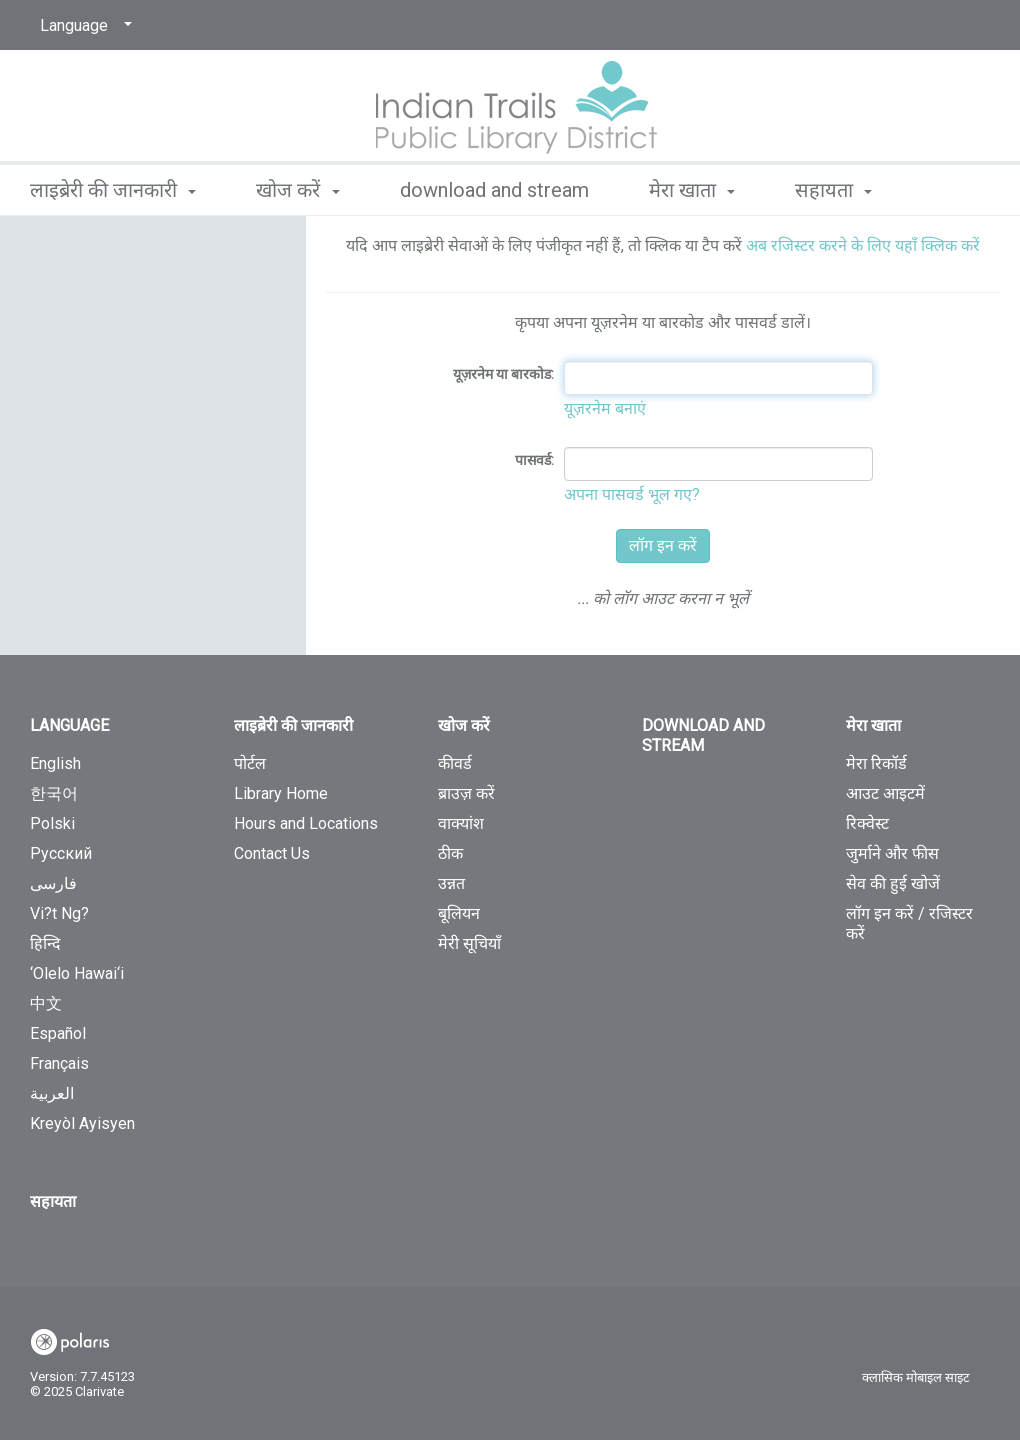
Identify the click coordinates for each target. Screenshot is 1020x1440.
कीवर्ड (455, 763)
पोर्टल (250, 763)
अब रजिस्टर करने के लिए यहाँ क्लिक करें (863, 245)
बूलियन (459, 913)
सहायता (53, 1201)
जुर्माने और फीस (892, 853)
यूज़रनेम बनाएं (605, 408)
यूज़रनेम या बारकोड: (503, 374)
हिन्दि (45, 943)
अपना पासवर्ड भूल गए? (632, 494)
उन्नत (451, 883)
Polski (52, 823)
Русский (61, 853)
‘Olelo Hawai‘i (77, 973)
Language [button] (69, 725)
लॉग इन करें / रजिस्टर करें (909, 923)
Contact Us (272, 853)
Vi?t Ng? (59, 913)
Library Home (281, 793)
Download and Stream (494, 190)
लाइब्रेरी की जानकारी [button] (113, 190)
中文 (46, 1003)
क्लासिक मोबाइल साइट (916, 1377)
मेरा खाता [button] (692, 190)
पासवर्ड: (534, 460)
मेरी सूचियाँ (469, 943)
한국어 (54, 793)
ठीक (450, 853)
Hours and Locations (306, 823)
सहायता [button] (833, 190)
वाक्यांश (461, 823)
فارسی (53, 883)
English (55, 763)
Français (59, 1063)
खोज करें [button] (297, 190)
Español (58, 1033)
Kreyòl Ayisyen (82, 1123)
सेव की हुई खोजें (893, 883)
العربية (52, 1093)
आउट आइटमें (885, 793)
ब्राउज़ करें (466, 793)
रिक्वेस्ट (867, 823)
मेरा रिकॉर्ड (876, 763)
